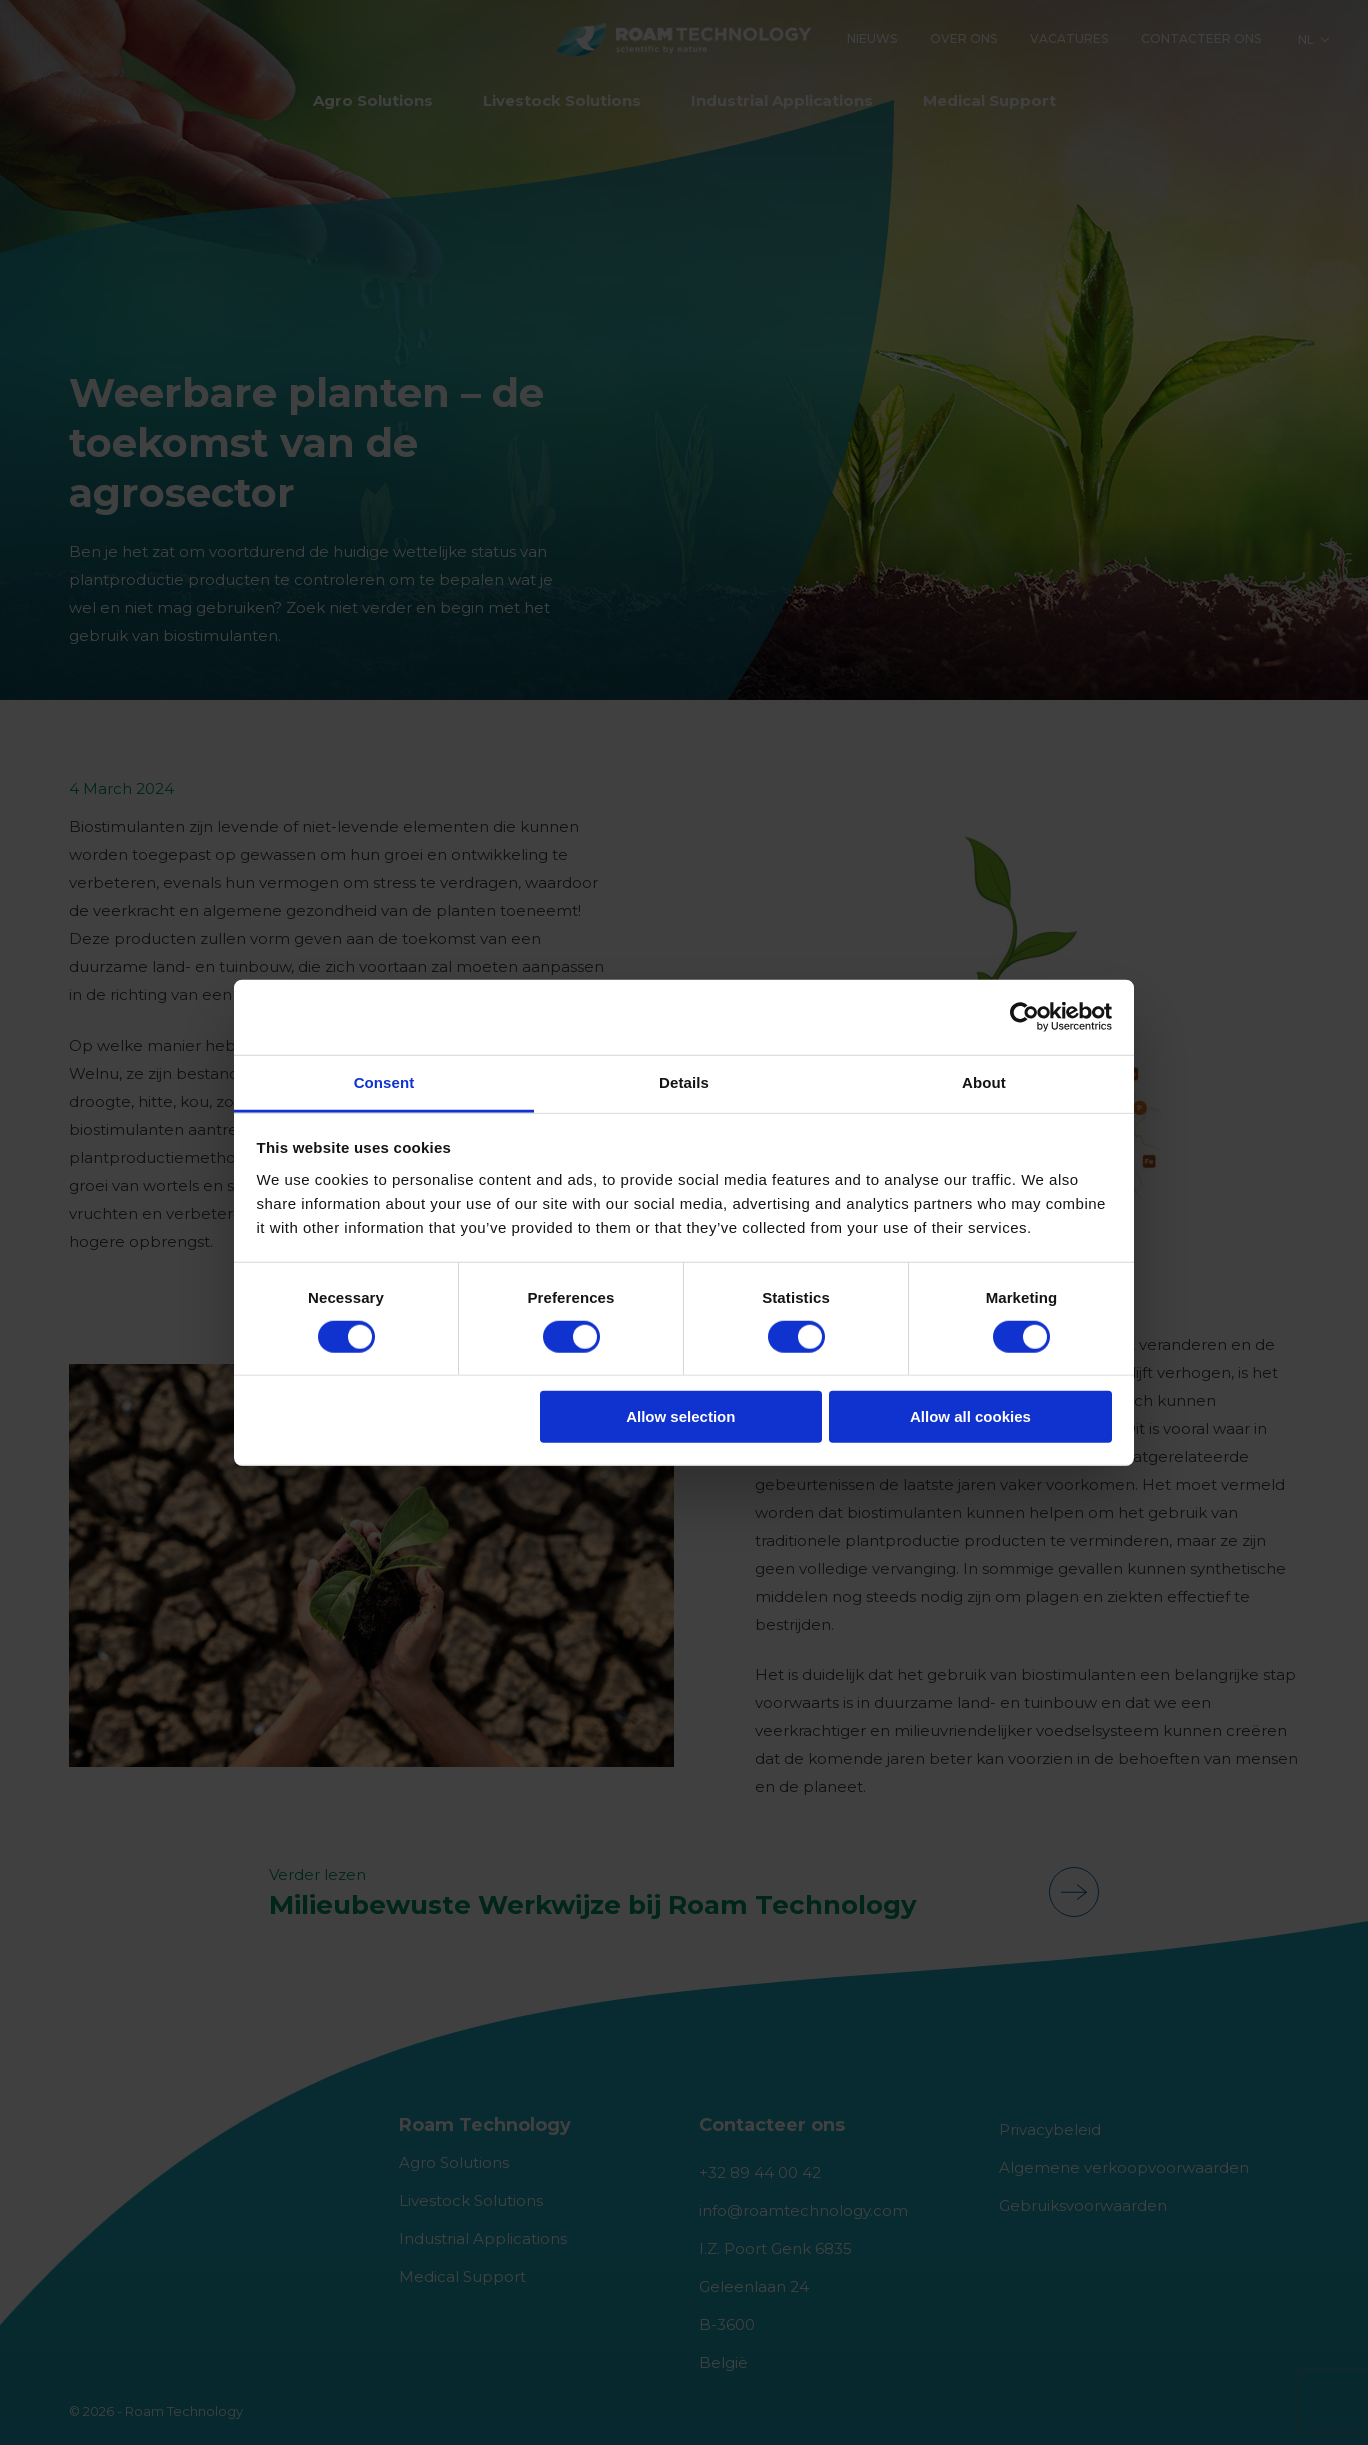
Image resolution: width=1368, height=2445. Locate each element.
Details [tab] (684, 1081)
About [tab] (984, 1081)
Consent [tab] (384, 1081)
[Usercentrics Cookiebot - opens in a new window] (1024, 1017)
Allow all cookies (970, 1416)
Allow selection (680, 1416)
